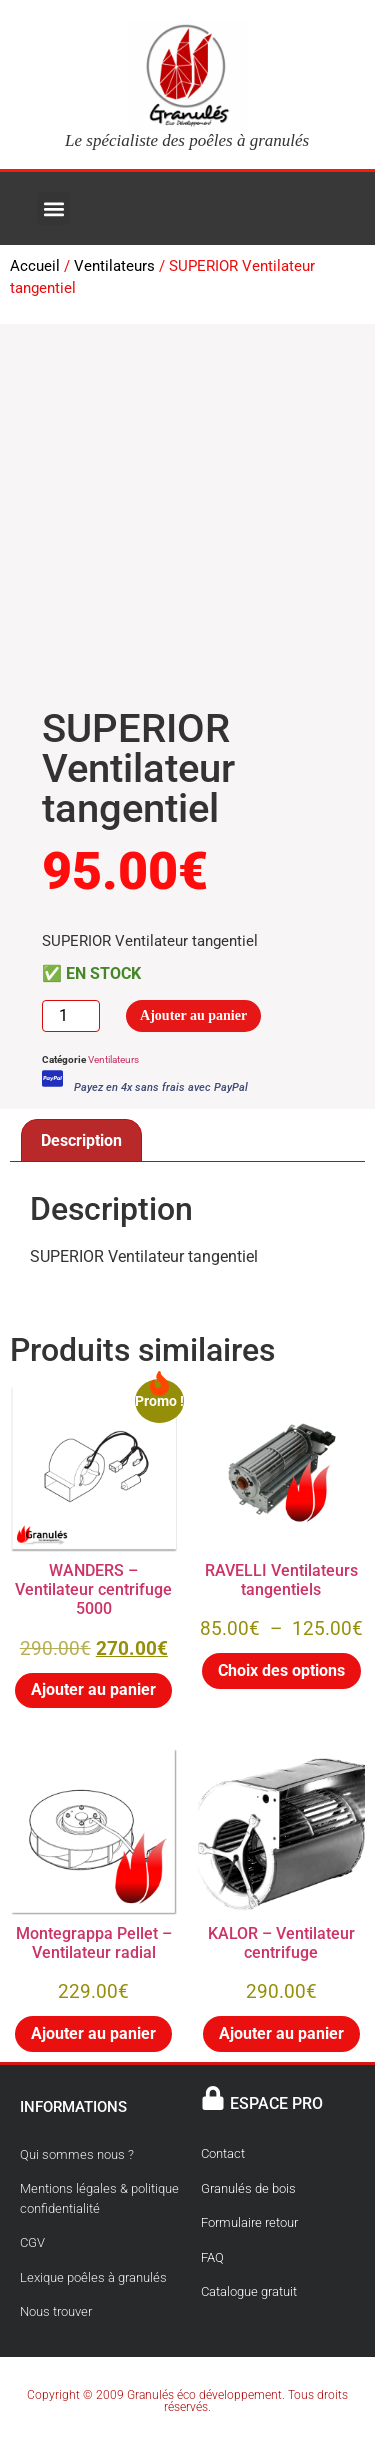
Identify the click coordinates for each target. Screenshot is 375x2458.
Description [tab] (81, 1140)
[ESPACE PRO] (213, 2098)
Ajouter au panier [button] (93, 1689)
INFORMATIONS (73, 2107)
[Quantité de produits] (71, 1015)
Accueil (35, 266)
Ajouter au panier (193, 1015)
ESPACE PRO (276, 2103)
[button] (53, 208)
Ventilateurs (114, 266)
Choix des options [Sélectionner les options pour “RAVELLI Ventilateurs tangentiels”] (281, 1670)
